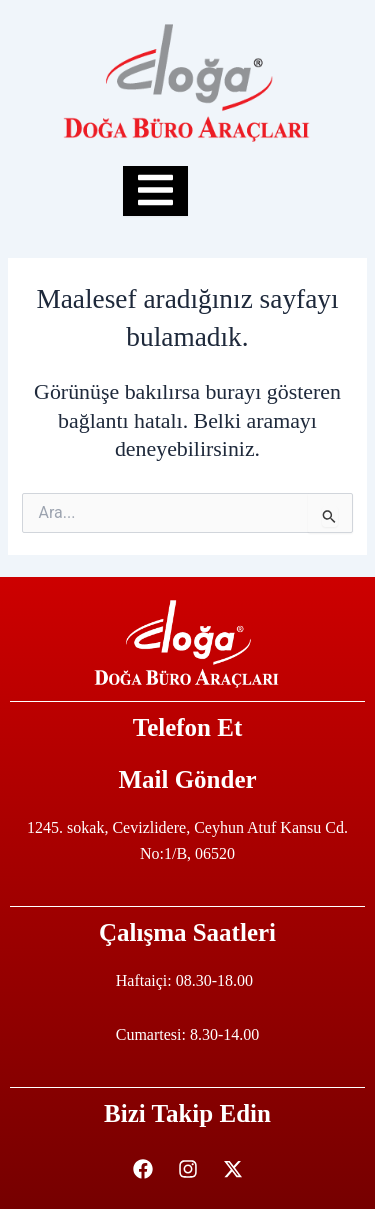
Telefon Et (188, 727)
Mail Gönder (187, 779)
